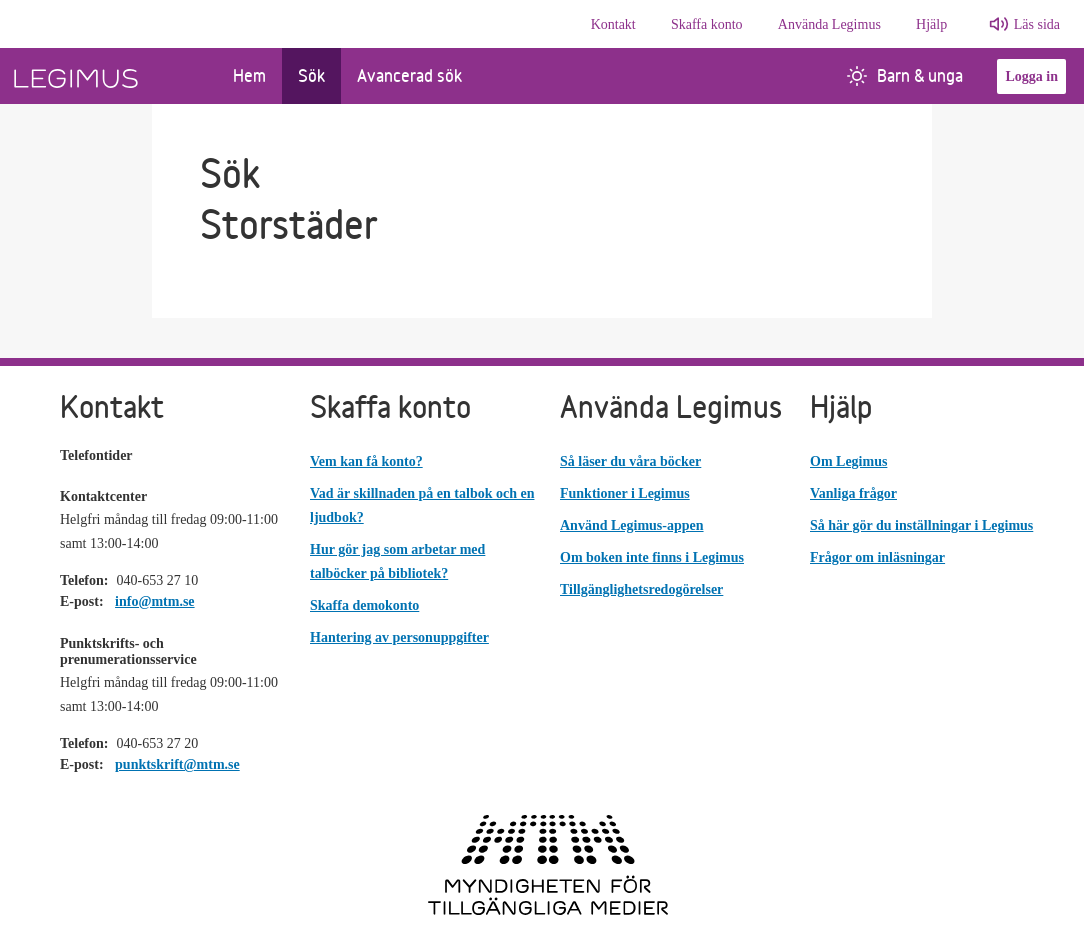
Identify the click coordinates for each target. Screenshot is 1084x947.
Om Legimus (848, 461)
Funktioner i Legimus (625, 493)
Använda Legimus (829, 24)
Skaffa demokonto (364, 605)
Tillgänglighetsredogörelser (641, 589)
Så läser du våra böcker (630, 461)
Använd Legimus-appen (632, 525)
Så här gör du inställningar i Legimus (921, 525)
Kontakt (613, 24)
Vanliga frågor (853, 493)
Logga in (1031, 76)
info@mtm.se (155, 601)
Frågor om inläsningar (877, 557)
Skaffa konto (707, 24)
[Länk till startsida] (108, 76)
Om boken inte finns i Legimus (652, 557)
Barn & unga (905, 75)
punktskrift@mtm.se (177, 764)
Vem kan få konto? (366, 461)
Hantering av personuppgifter (399, 637)
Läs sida (1037, 24)
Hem (249, 75)
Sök (311, 75)
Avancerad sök (409, 75)
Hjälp (931, 24)
